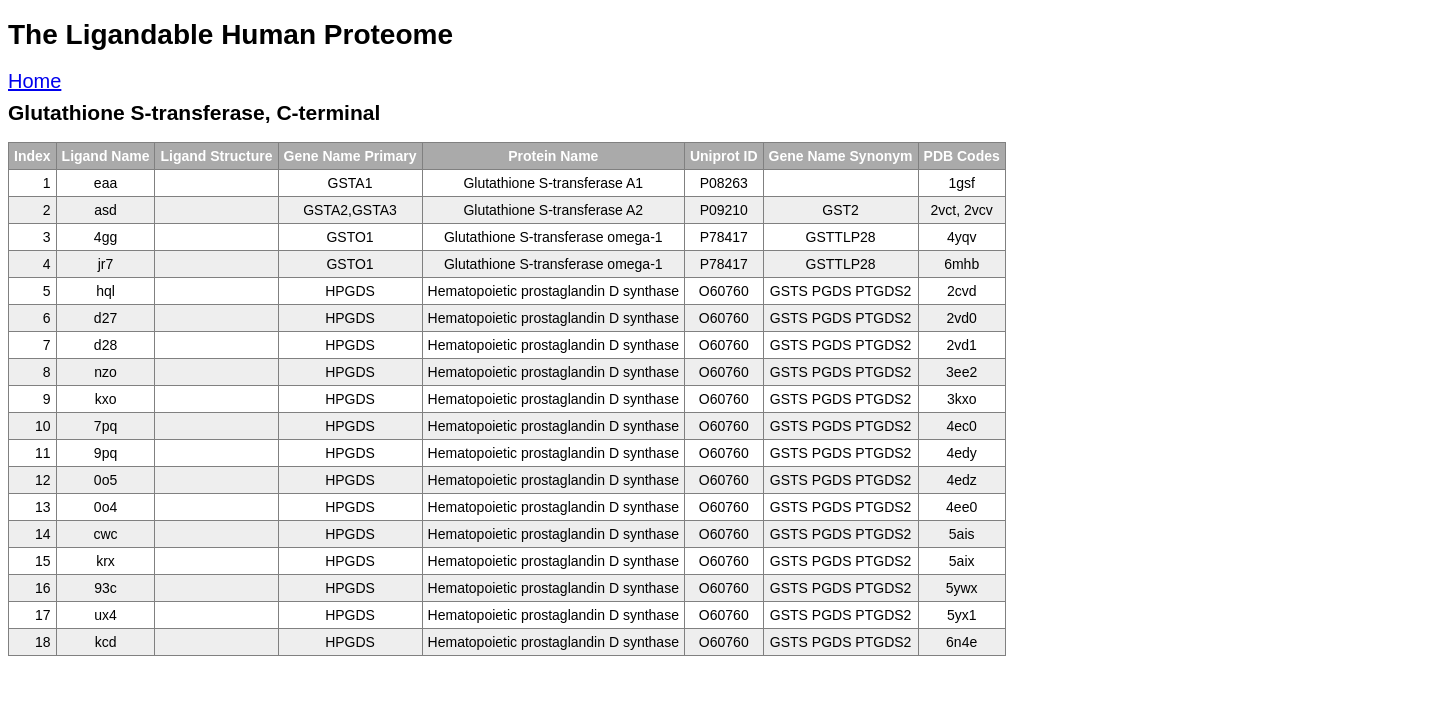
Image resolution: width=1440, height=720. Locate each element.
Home (34, 81)
